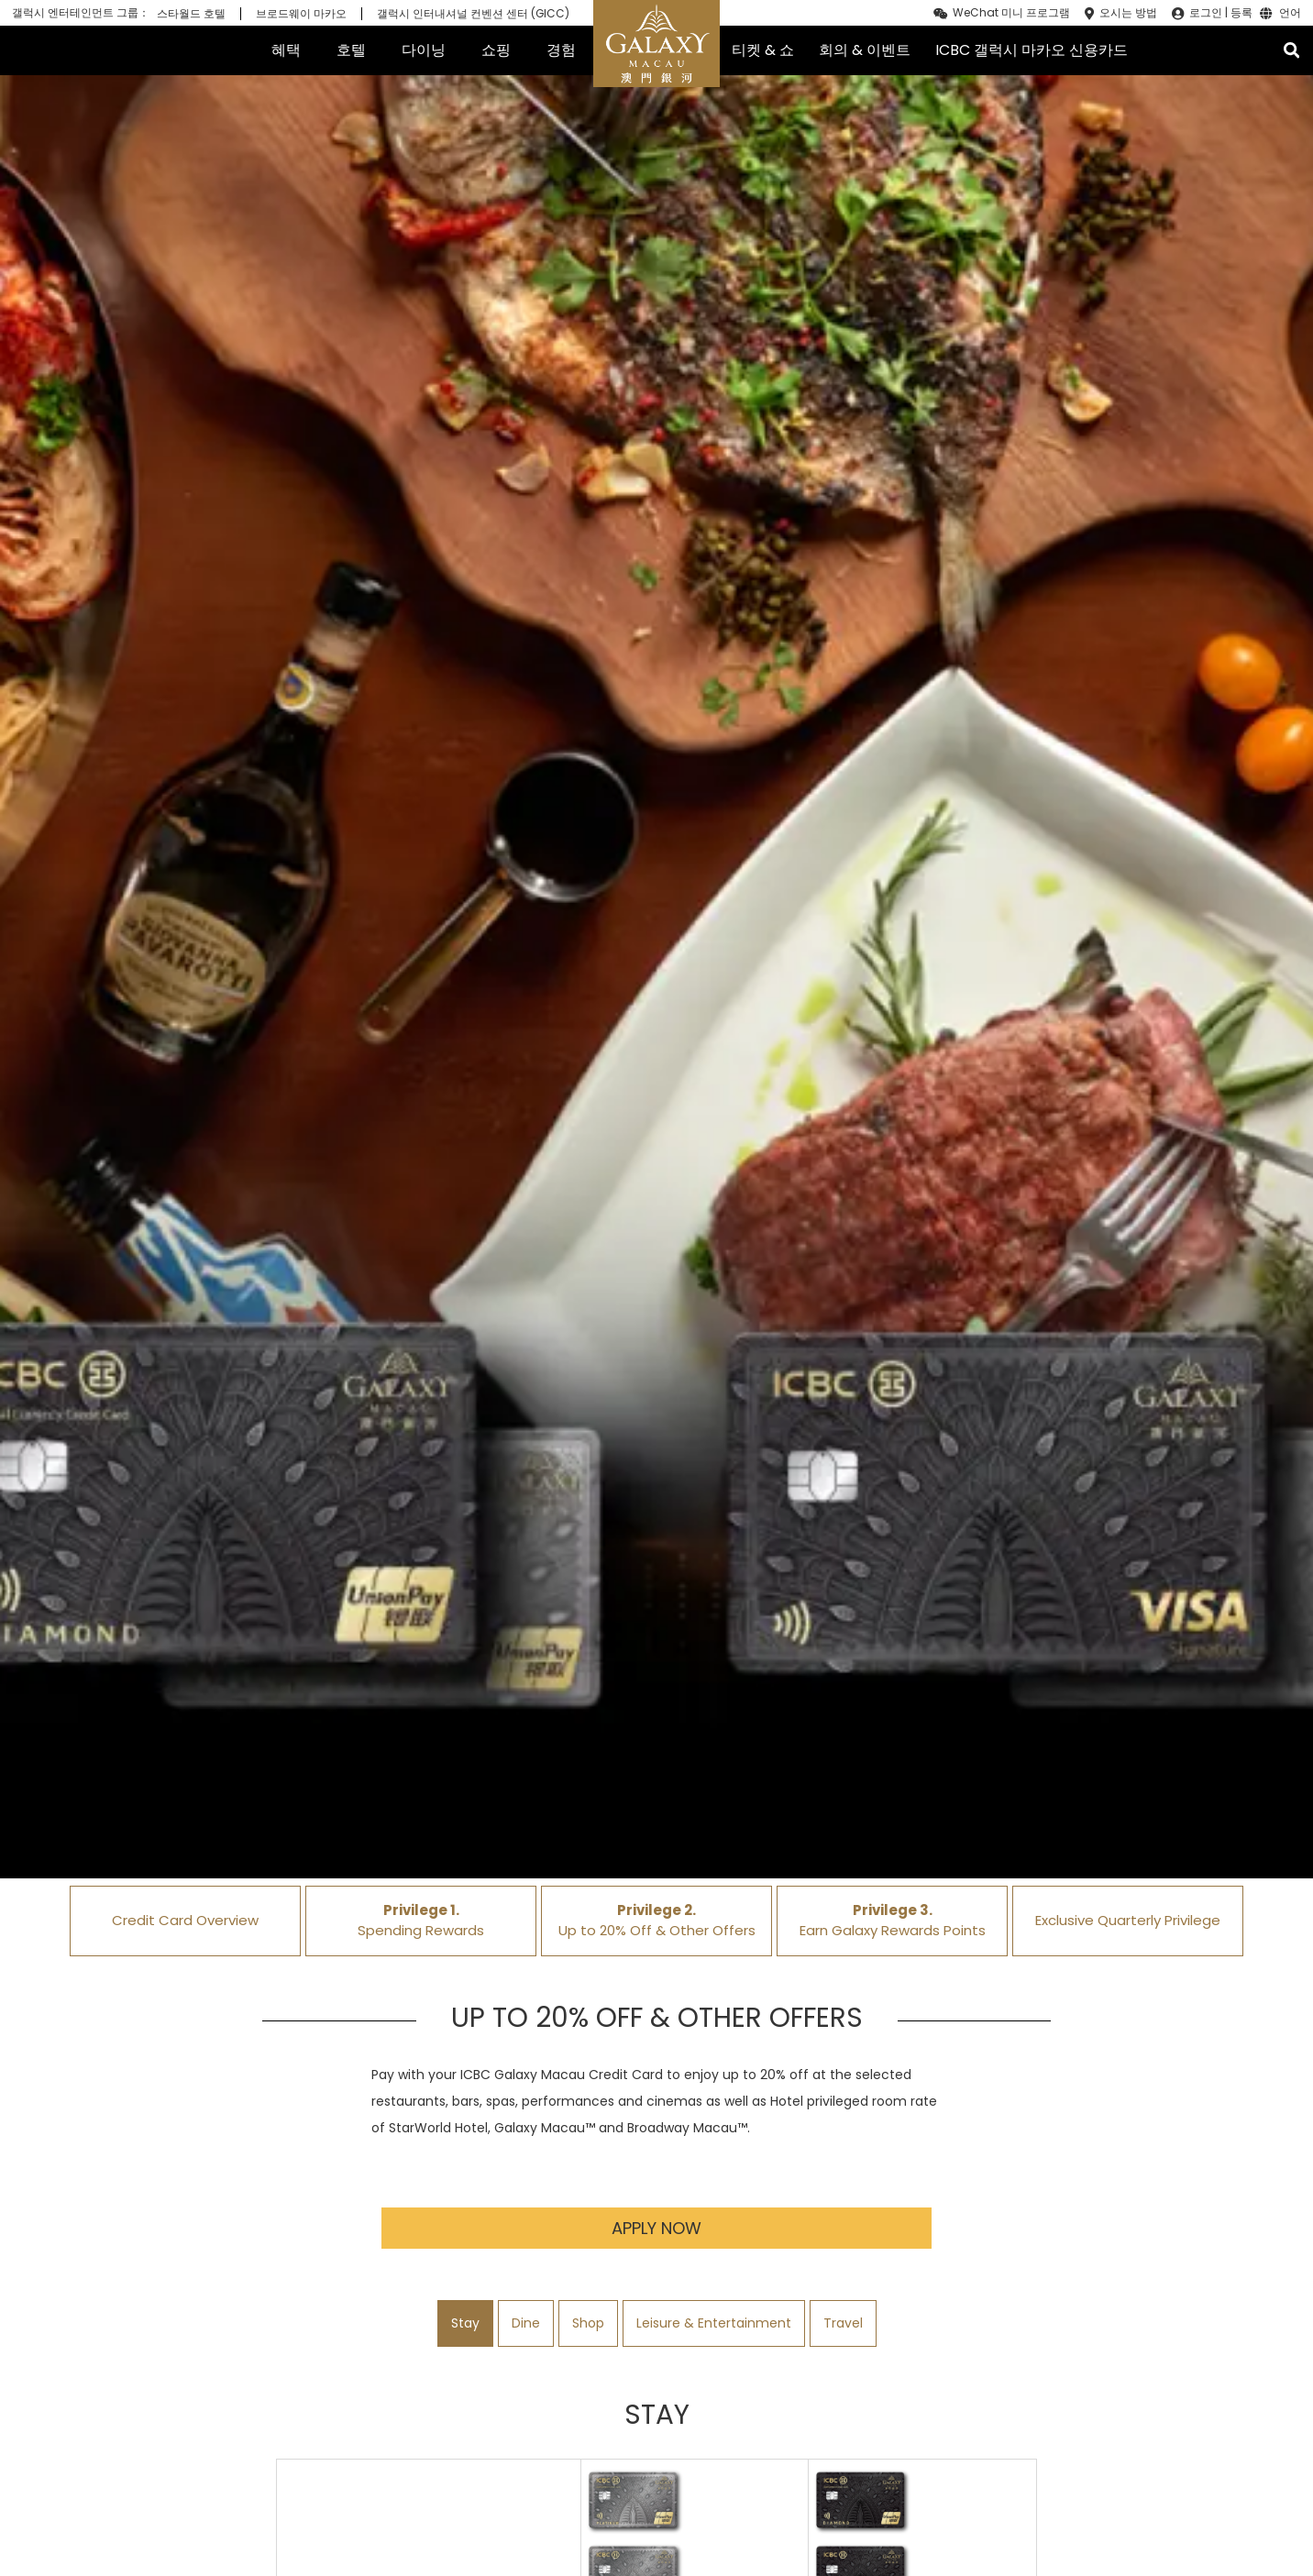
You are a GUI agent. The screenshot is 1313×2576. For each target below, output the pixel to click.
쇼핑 (496, 50)
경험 (561, 50)
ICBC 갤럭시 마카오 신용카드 (1031, 50)
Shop (588, 2323)
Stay (465, 2323)
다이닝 (424, 50)
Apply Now (656, 2228)
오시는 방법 (1128, 13)
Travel (843, 2323)
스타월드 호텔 (191, 13)
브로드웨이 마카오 (301, 13)
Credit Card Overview (185, 1920)
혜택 (286, 50)
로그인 (1205, 13)
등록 (1241, 13)
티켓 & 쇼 (763, 50)
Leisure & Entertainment (713, 2323)
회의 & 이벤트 (864, 50)
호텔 (351, 50)
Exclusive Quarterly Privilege (1127, 1920)
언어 (1290, 13)
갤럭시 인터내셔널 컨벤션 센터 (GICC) (473, 13)
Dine (526, 2323)
